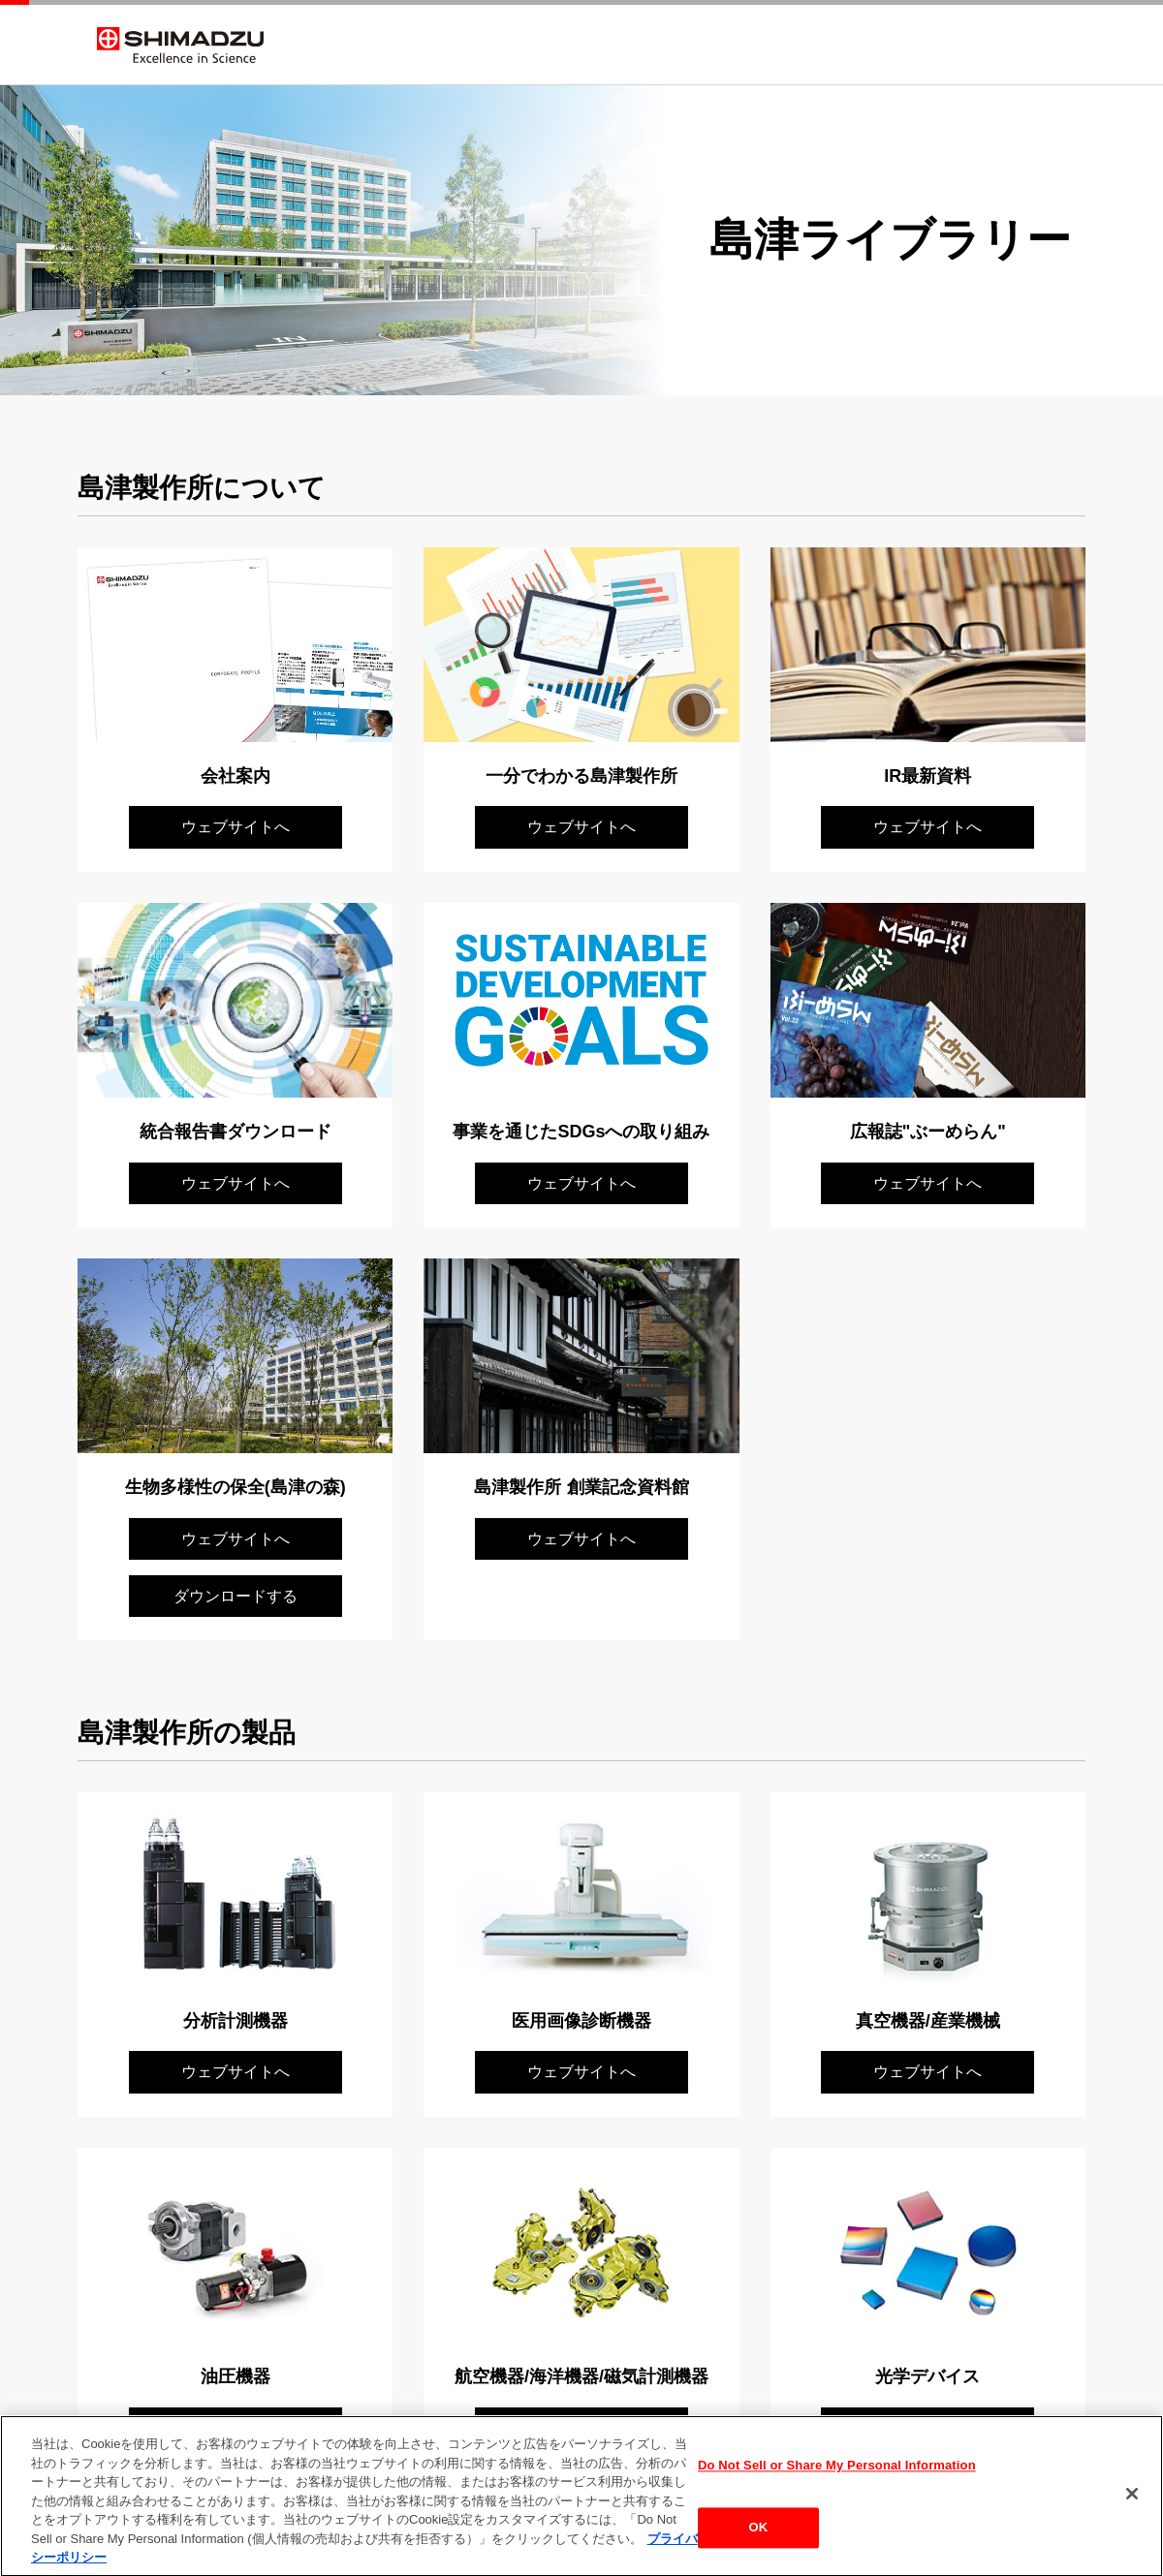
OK (759, 2537)
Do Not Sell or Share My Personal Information (837, 2476)
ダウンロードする (235, 1596)
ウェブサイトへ (235, 827)
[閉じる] (1132, 2504)
